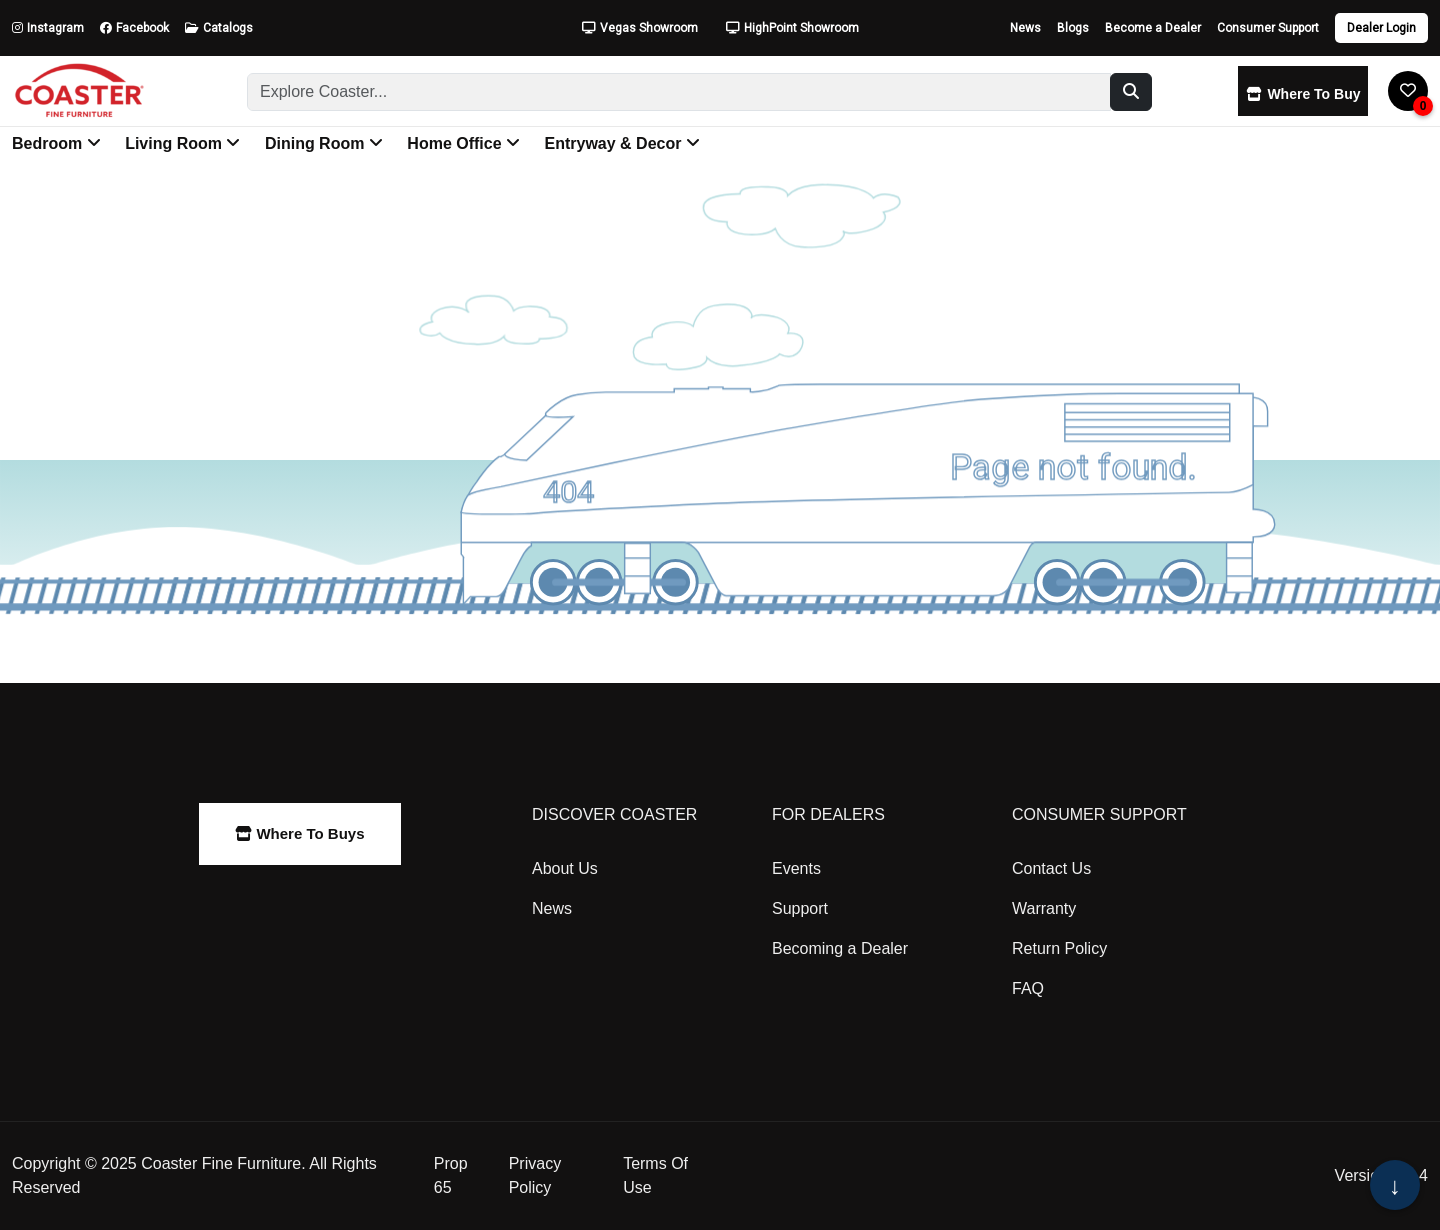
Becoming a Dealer (840, 948)
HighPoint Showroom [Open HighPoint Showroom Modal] (792, 28)
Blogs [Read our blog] (1073, 28)
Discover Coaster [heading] (614, 814)
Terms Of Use (655, 1175)
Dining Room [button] (324, 143)
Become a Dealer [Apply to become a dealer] (1153, 28)
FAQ (1028, 988)
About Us (565, 868)
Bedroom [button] (56, 143)
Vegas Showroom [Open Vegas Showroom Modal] (640, 28)
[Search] (679, 92)
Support (800, 908)
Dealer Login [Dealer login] (1381, 28)
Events (796, 868)
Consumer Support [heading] (1099, 814)
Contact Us (1051, 868)
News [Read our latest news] (1025, 28)
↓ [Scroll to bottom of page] (1395, 1186)
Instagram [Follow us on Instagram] (48, 28)
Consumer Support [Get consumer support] (1268, 28)
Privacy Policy (535, 1175)
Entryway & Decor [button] (621, 143)
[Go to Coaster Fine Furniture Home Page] (79, 90)
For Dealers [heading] (828, 814)
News (552, 908)
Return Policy (1059, 948)
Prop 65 (451, 1175)
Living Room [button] (182, 143)
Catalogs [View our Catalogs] (219, 28)
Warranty (1044, 908)
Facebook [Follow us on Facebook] (134, 28)
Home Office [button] (463, 143)
